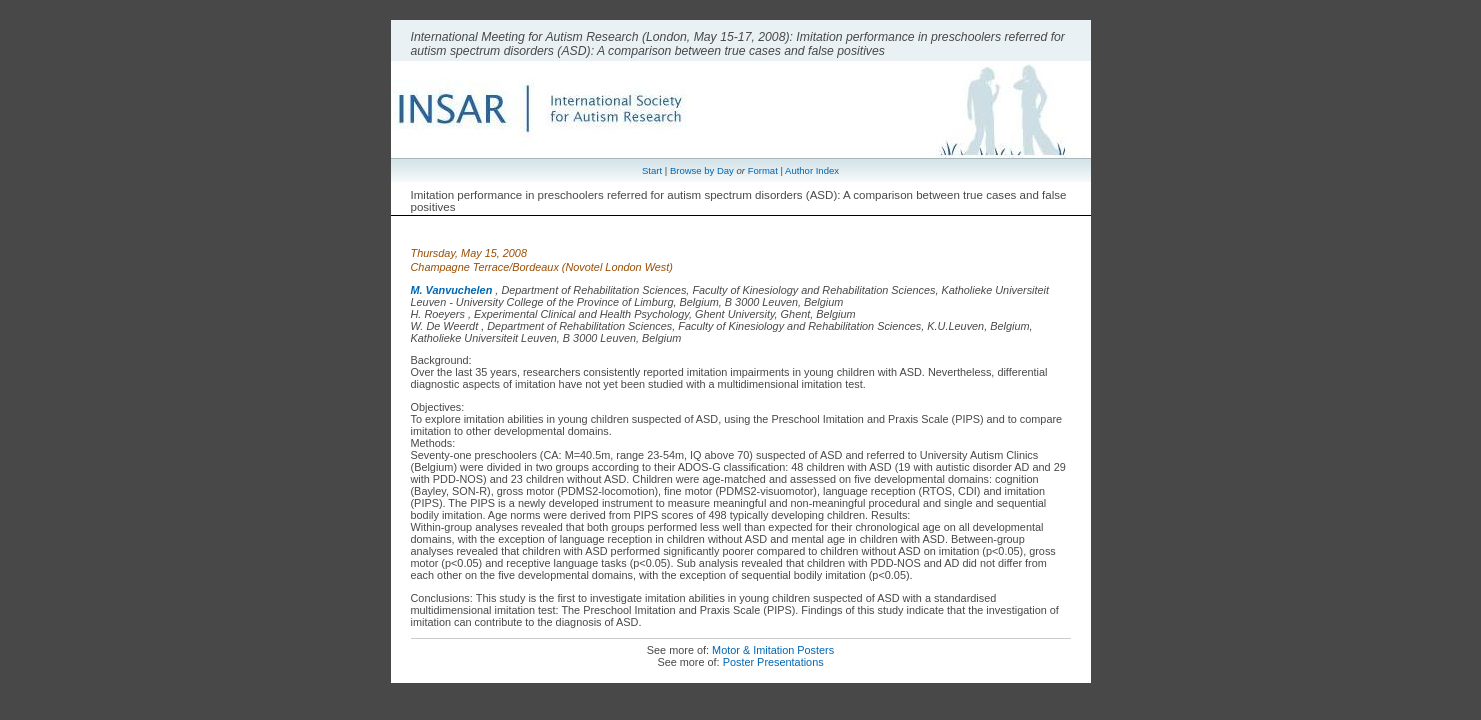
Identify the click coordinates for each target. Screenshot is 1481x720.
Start (652, 170)
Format (763, 170)
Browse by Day (702, 170)
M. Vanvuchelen (452, 290)
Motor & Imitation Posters (773, 650)
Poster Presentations (773, 662)
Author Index (812, 170)
